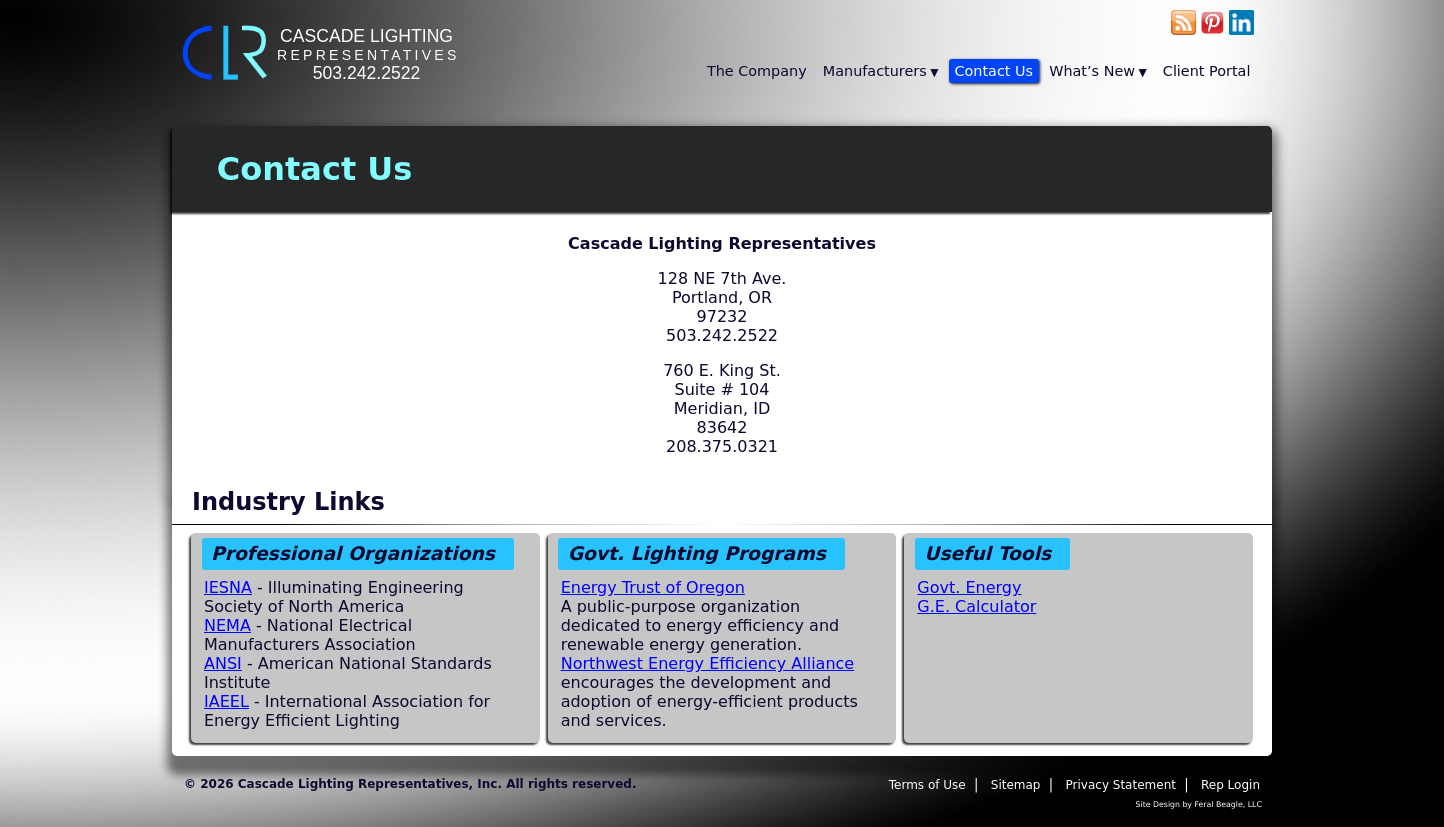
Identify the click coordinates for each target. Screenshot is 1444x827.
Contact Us (994, 71)
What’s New (1092, 71)
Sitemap (1016, 785)
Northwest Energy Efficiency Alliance (708, 663)
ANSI (223, 663)
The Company (757, 71)
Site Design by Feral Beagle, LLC (1199, 804)
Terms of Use (927, 785)
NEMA (227, 625)
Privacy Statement (1121, 785)
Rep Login (1230, 785)
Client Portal (1207, 71)
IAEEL (226, 701)
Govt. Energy (969, 587)
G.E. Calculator (976, 606)
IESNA (228, 587)
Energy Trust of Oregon (653, 587)
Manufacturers (875, 71)
